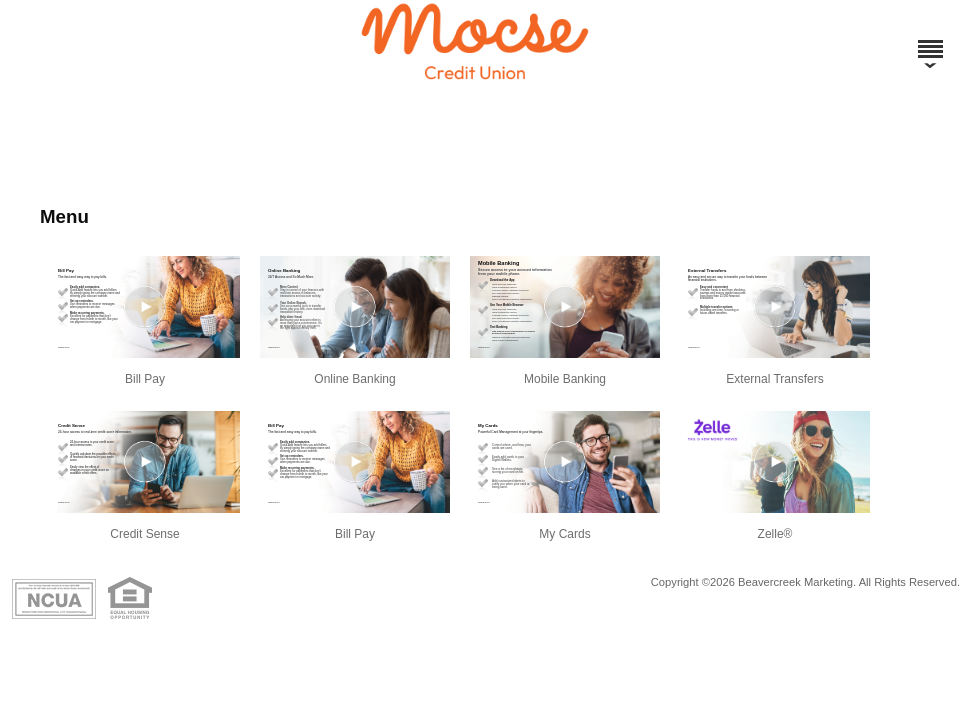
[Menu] (930, 40)
